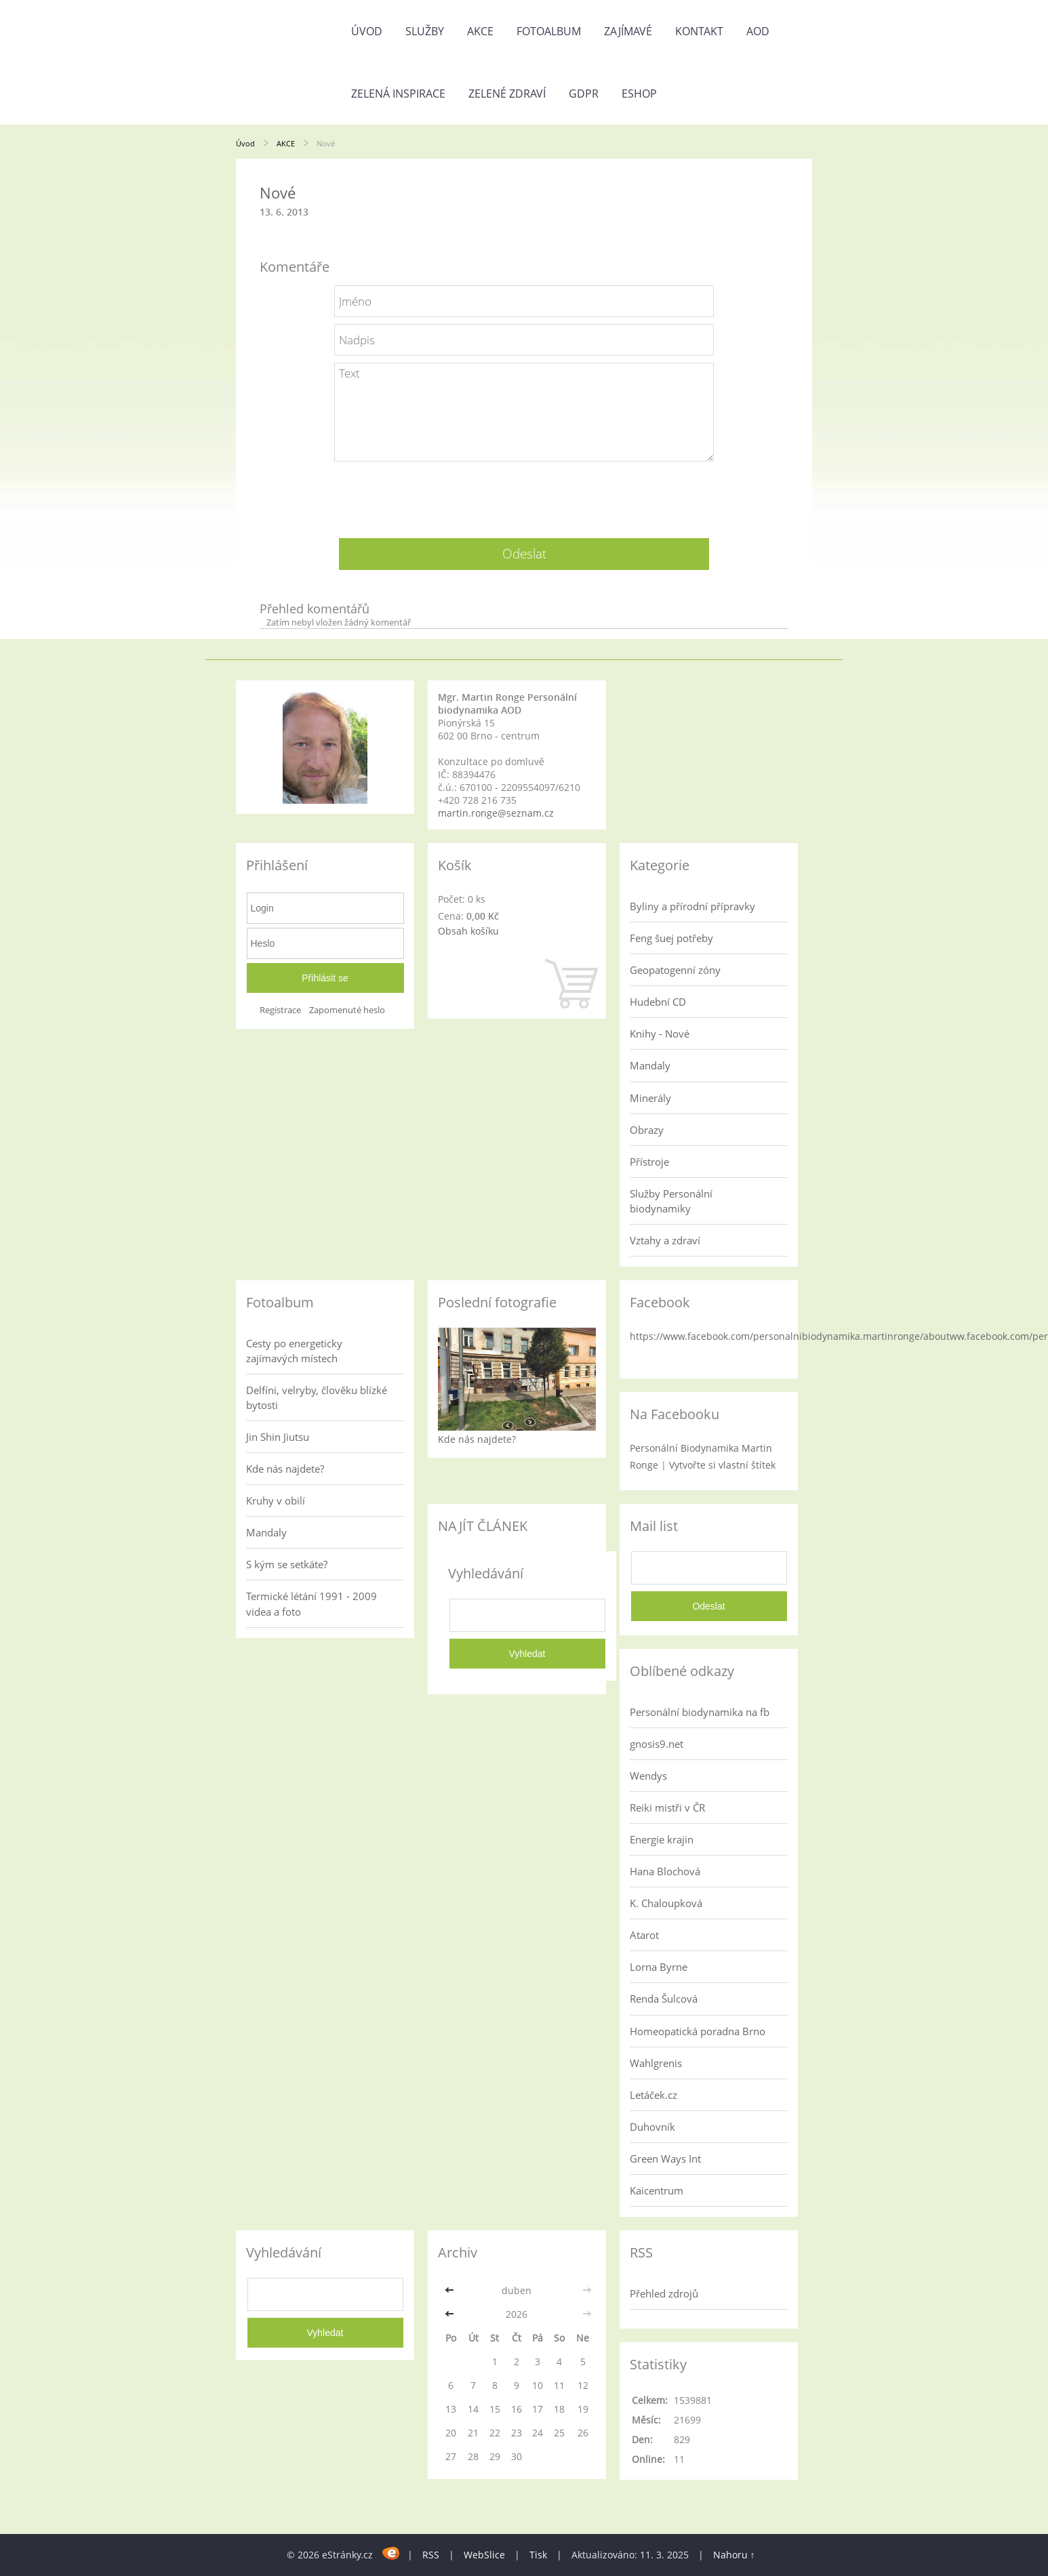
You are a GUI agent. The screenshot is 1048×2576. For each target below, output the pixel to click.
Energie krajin (661, 1839)
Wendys (648, 1775)
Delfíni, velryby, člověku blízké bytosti (316, 1397)
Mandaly (650, 1065)
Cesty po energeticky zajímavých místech (294, 1350)
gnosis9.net (656, 1744)
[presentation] (524, 494)
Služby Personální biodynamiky (671, 1201)
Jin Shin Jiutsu (277, 1437)
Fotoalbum (549, 31)
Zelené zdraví (507, 93)
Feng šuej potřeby (671, 938)
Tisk (538, 2554)
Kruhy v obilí (275, 1500)
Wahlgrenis (656, 2063)
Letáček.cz (653, 2095)
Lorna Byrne (658, 1967)
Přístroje (649, 1161)
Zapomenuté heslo (347, 1010)
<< (450, 2290)
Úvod (366, 31)
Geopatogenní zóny (675, 970)
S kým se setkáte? (286, 1564)
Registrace (280, 1010)
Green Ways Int (665, 2158)
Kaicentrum (656, 2190)
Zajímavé (628, 31)
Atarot (644, 1935)
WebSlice (484, 2554)
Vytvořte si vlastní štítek (722, 1464)
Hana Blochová (665, 1871)
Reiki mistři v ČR (667, 1807)
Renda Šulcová (664, 1998)
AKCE (480, 31)
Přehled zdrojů (664, 2293)
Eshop (639, 93)
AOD (757, 31)
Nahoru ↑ (734, 2554)
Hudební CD (658, 1001)
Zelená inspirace (398, 93)
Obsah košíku (468, 930)
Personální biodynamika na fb (699, 1712)
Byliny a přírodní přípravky (692, 906)
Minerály (650, 1098)
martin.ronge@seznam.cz (496, 812)
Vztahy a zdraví (665, 1240)
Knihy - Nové (659, 1033)
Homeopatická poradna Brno (697, 2031)
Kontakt (699, 31)
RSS (430, 2554)
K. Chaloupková (666, 1903)
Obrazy (647, 1130)
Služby (424, 31)
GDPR (584, 93)
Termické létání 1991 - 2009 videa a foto (311, 1603)
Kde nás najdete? (285, 1468)
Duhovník (652, 2126)
